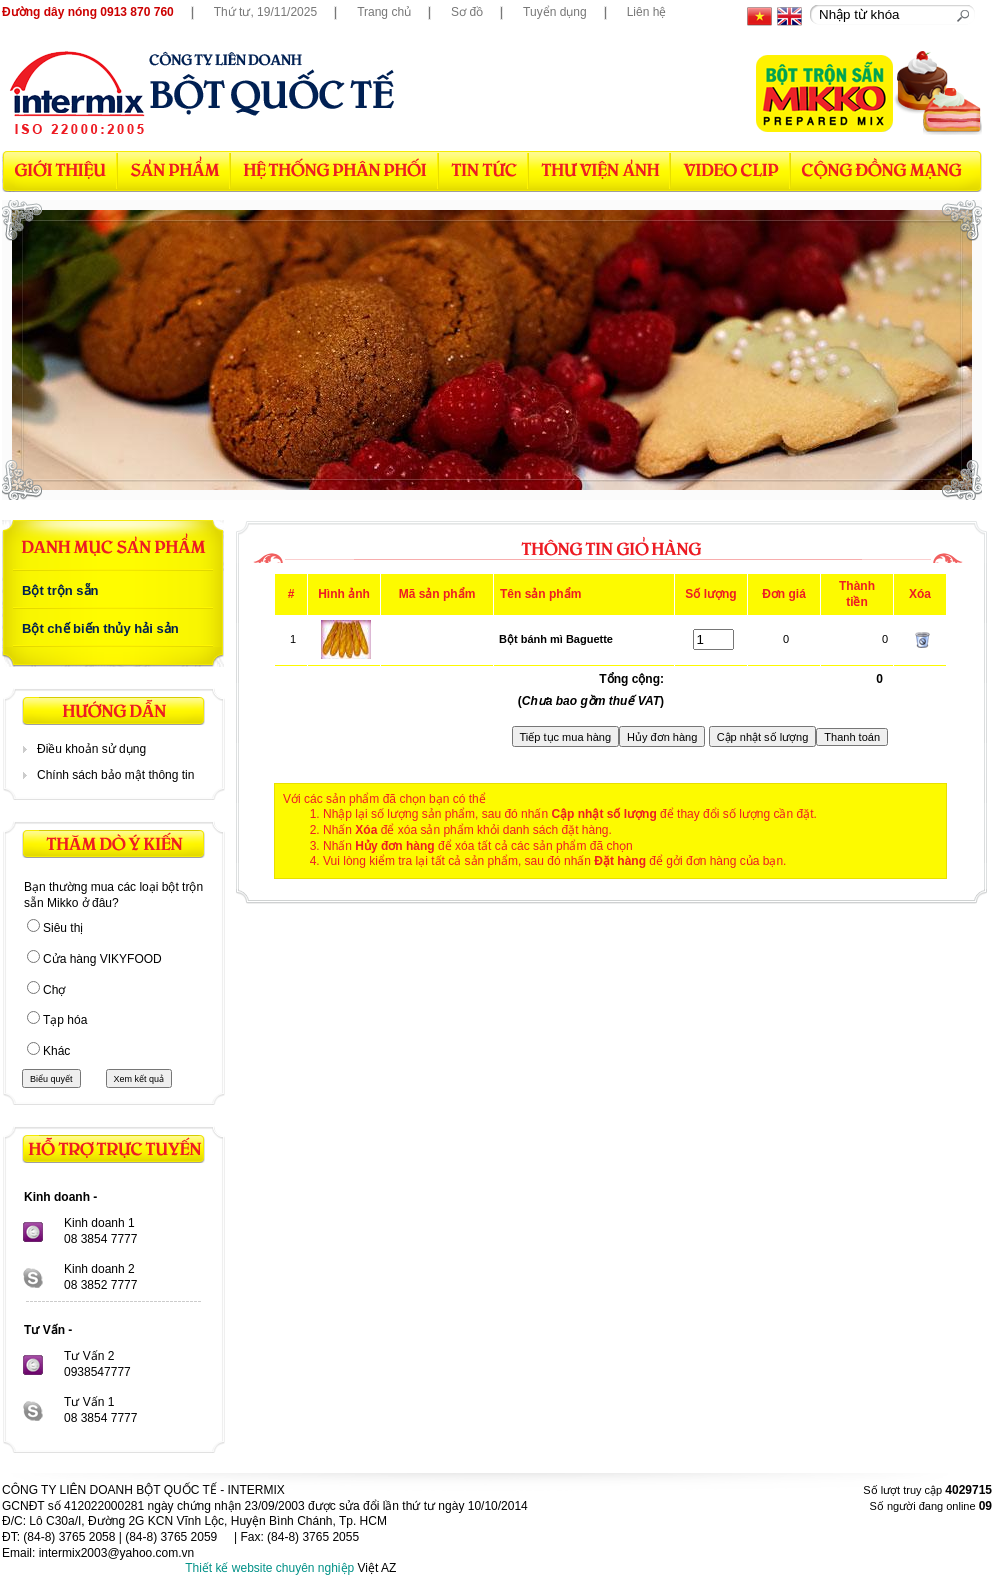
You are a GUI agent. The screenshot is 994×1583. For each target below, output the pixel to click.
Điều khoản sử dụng (91, 749)
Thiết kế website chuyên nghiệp (269, 1568)
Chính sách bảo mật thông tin (115, 775)
